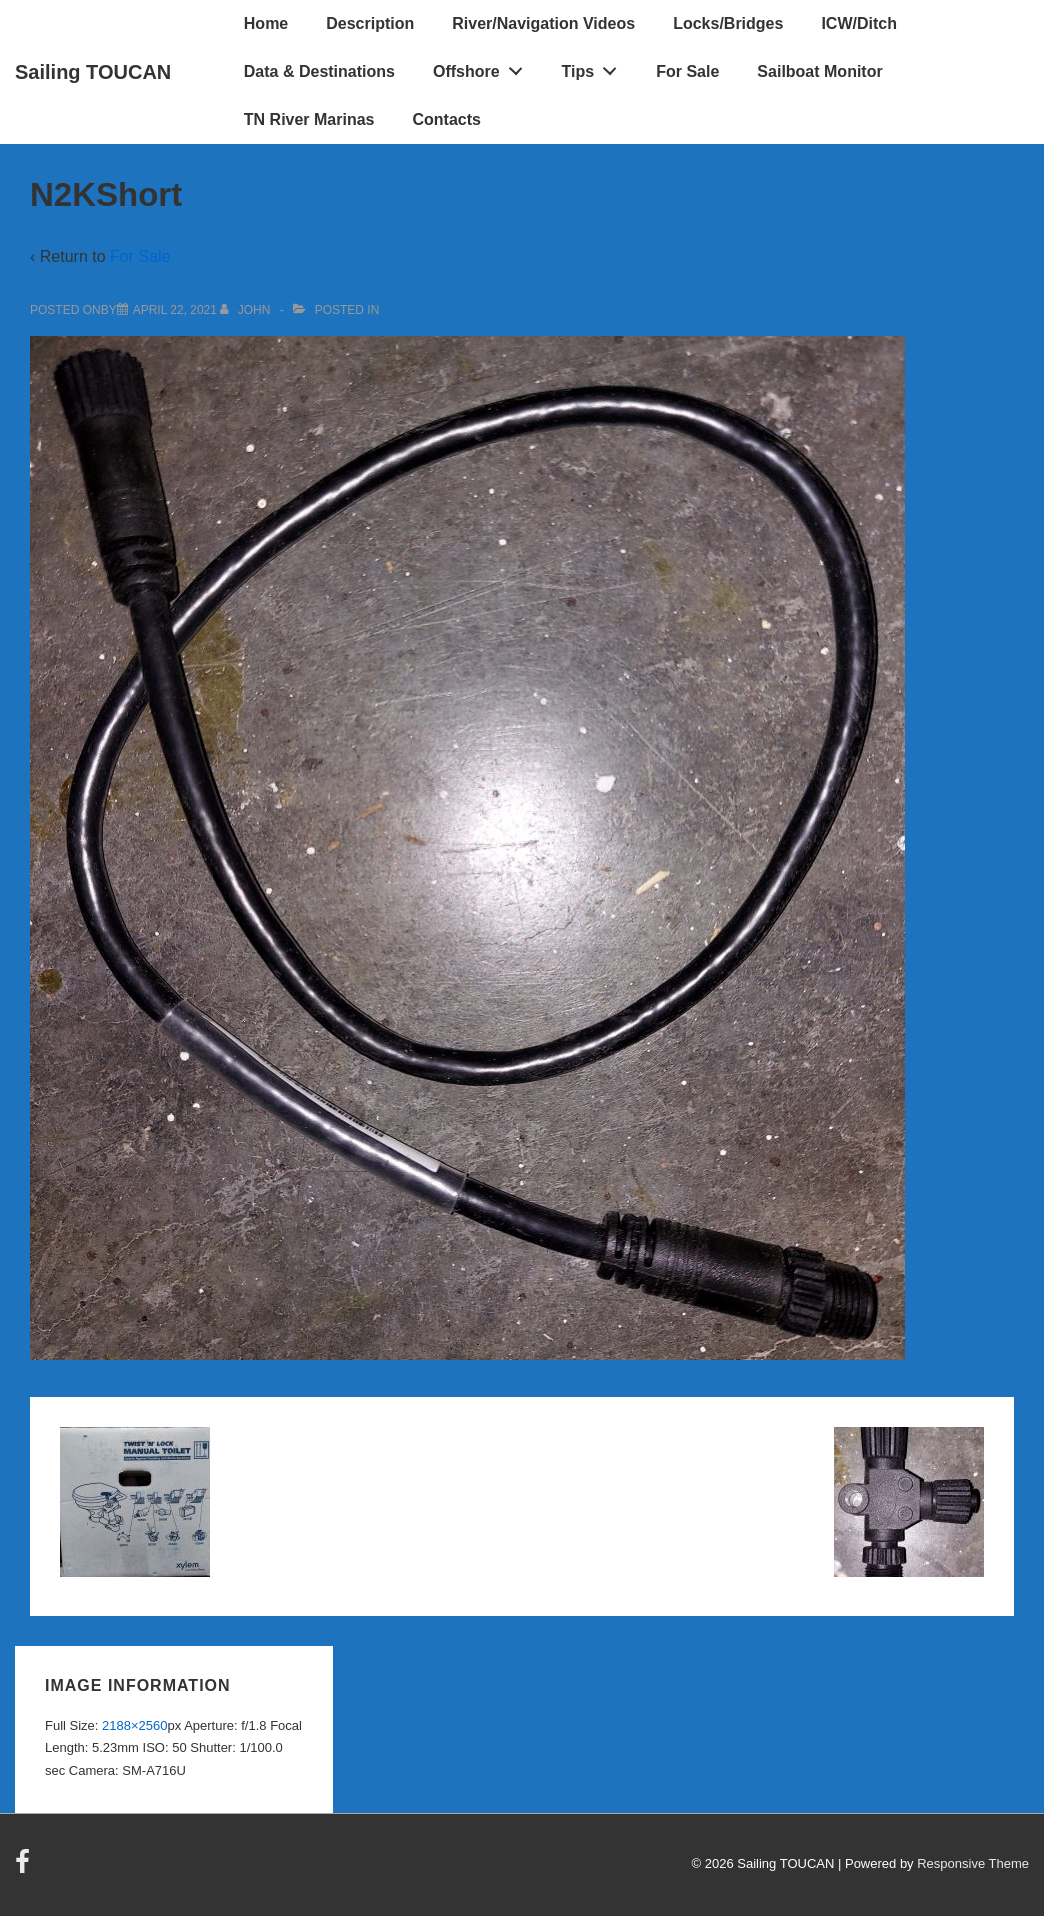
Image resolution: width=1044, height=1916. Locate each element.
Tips (595, 67)
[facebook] (25, 1868)
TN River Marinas (309, 119)
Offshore (483, 67)
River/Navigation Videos (543, 23)
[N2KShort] (175, 310)
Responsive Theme (973, 1863)
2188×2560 (134, 1725)
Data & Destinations (319, 71)
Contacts (447, 119)
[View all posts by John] (246, 310)
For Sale (687, 71)
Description (370, 23)
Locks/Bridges (728, 23)
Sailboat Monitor (819, 71)
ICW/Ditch (859, 23)
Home (266, 23)
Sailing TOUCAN (93, 72)
